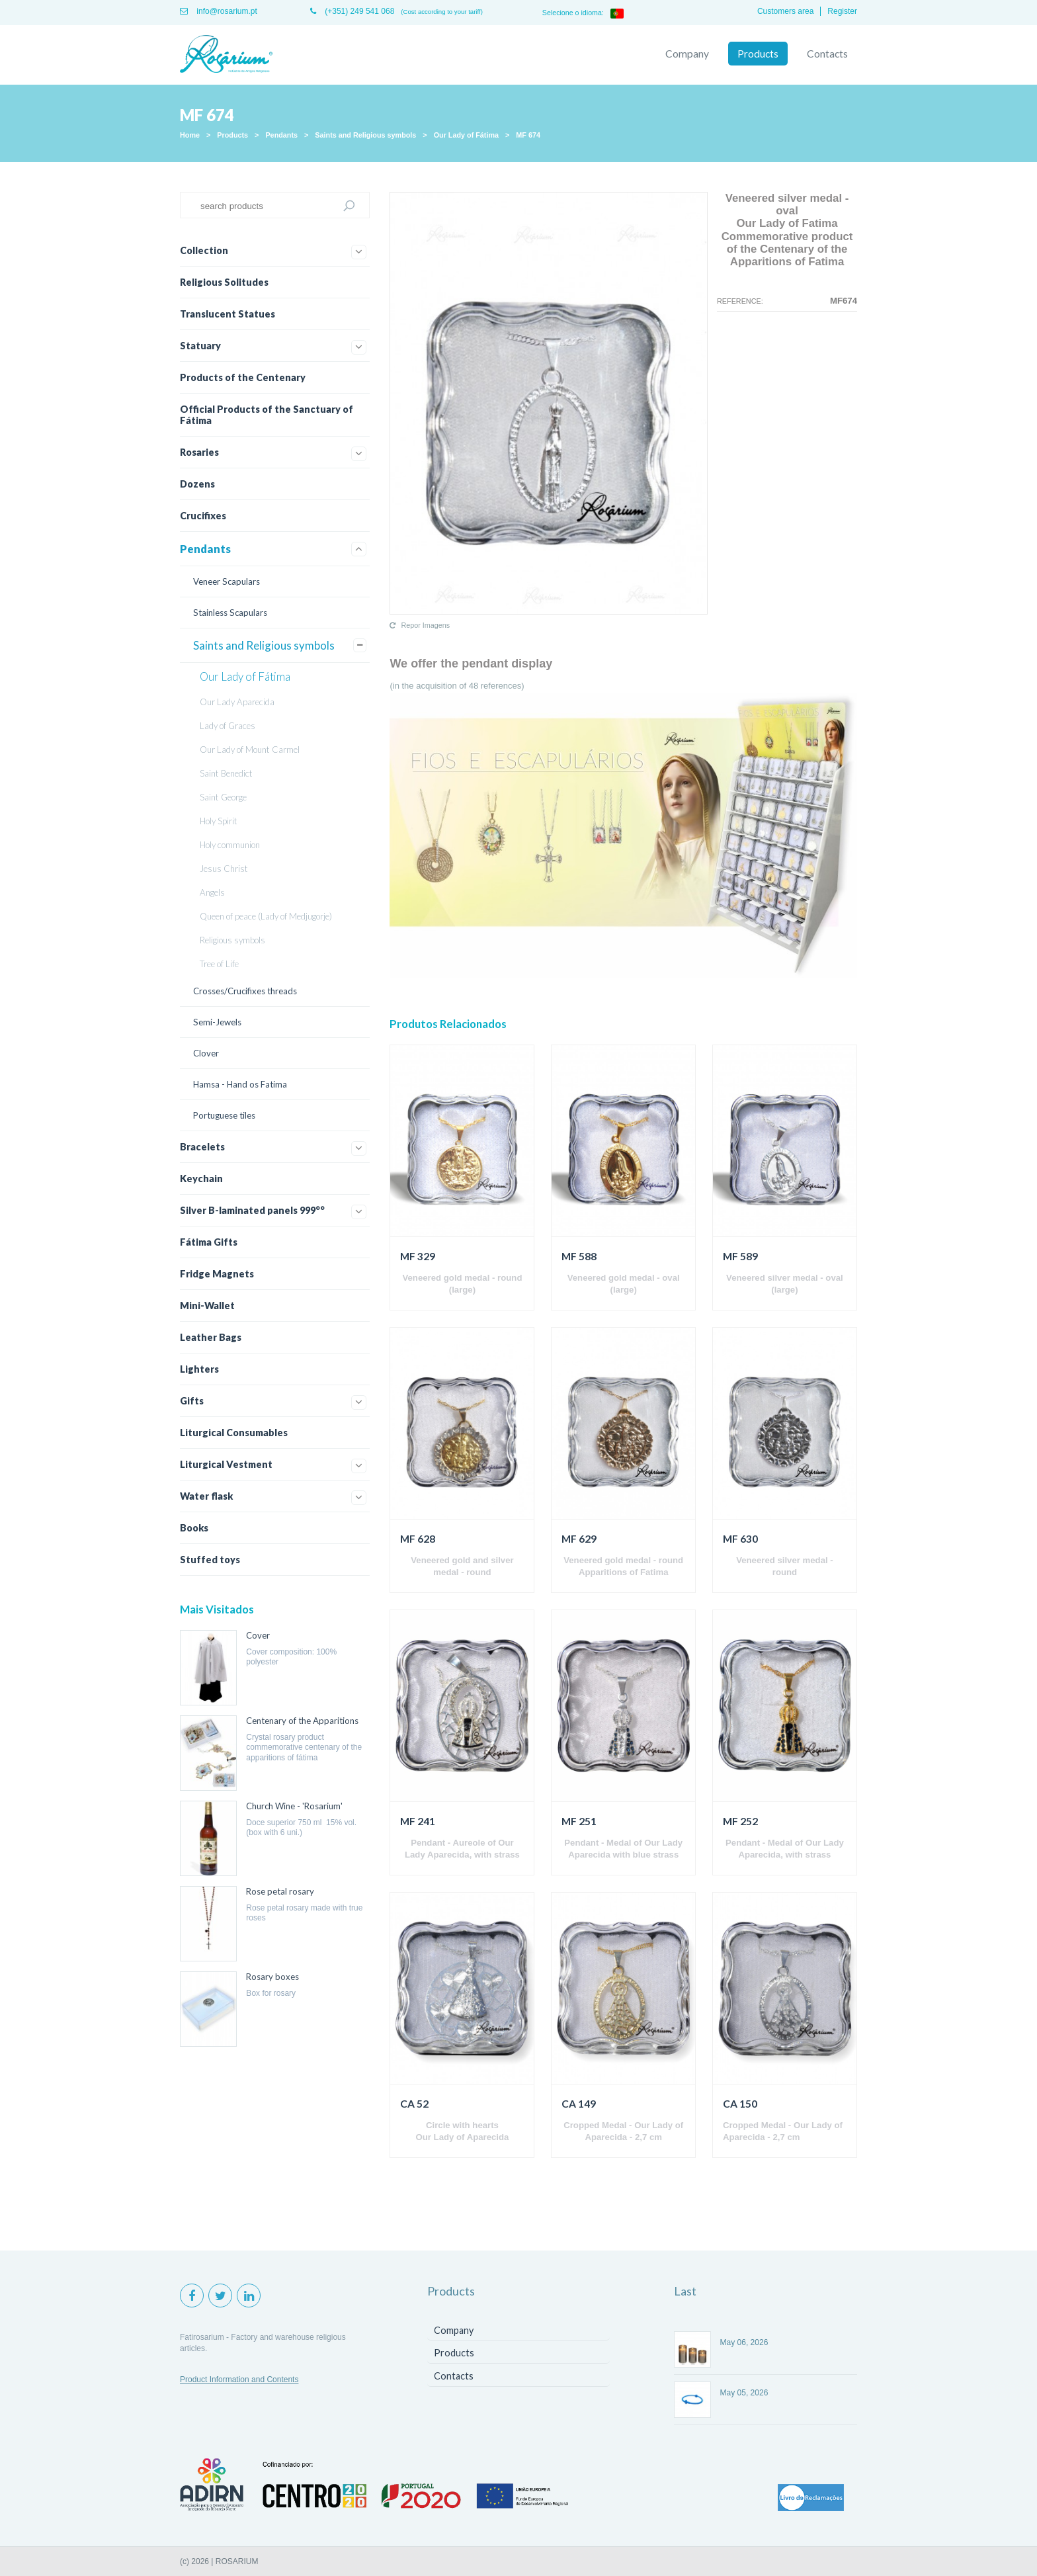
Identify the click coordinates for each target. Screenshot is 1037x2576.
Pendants (281, 135)
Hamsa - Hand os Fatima (240, 1084)
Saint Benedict (226, 773)
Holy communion (230, 844)
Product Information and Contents (239, 2379)
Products (757, 54)
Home (190, 135)
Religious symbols (232, 940)
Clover (206, 1053)
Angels (212, 892)
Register (842, 11)
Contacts (827, 54)
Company (687, 54)
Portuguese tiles (224, 1115)
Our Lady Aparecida (237, 702)
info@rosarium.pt (218, 11)
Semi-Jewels (217, 1022)
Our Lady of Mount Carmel (250, 749)
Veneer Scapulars (226, 581)
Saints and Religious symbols (365, 135)
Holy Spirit (218, 821)
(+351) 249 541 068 (352, 11)
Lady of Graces (227, 725)
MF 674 (528, 135)
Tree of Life (219, 964)
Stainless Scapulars (230, 612)
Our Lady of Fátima (466, 135)
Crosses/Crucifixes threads (245, 991)
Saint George (223, 797)
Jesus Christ (224, 868)
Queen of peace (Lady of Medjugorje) (266, 916)
